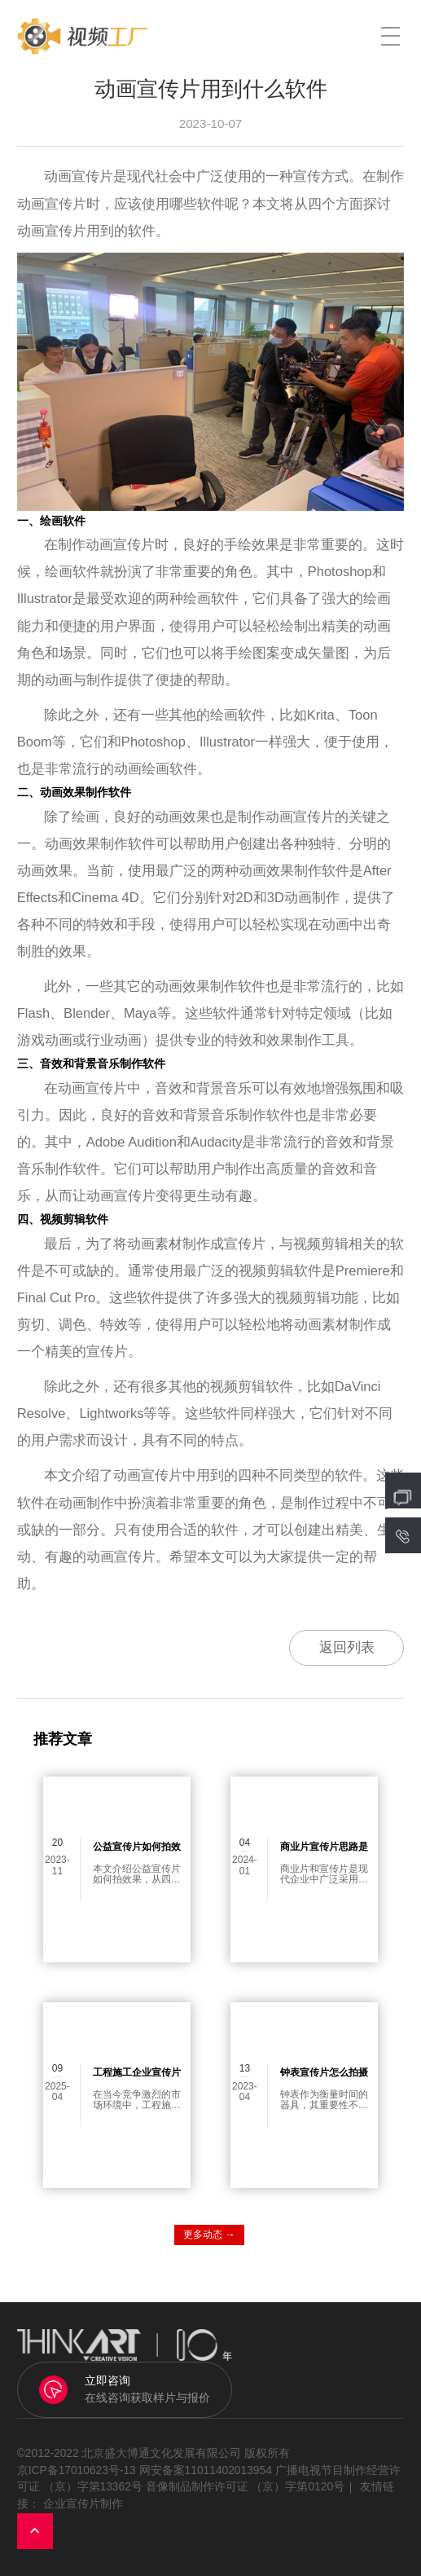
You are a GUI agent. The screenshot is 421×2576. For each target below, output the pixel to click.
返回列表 (347, 1647)
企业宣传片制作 (83, 2504)
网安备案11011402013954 (205, 2470)
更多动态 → (209, 2234)
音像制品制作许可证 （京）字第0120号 (245, 2487)
